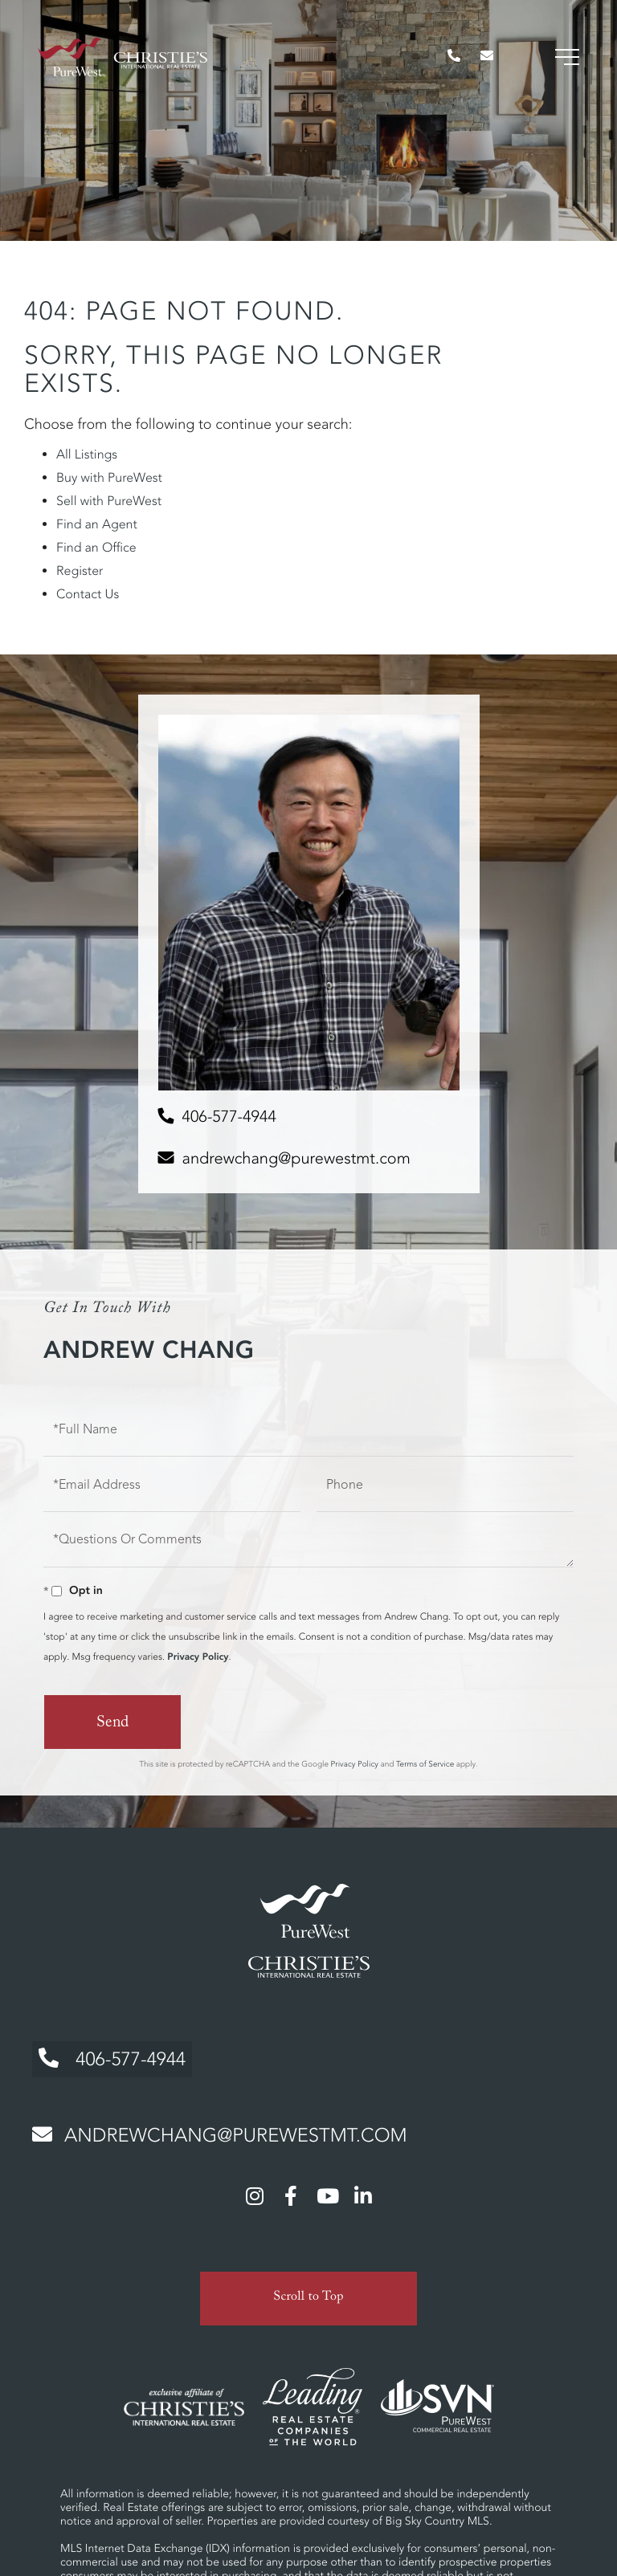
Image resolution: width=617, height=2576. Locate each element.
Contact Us (87, 594)
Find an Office (96, 548)
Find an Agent (96, 524)
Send (112, 1724)
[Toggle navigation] (565, 64)
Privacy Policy (197, 1657)
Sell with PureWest (108, 501)
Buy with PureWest (109, 478)
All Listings (86, 454)
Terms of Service (425, 1763)
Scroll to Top (308, 2290)
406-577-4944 (229, 1117)
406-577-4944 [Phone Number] (109, 2055)
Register (79, 571)
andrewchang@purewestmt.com (296, 1158)
